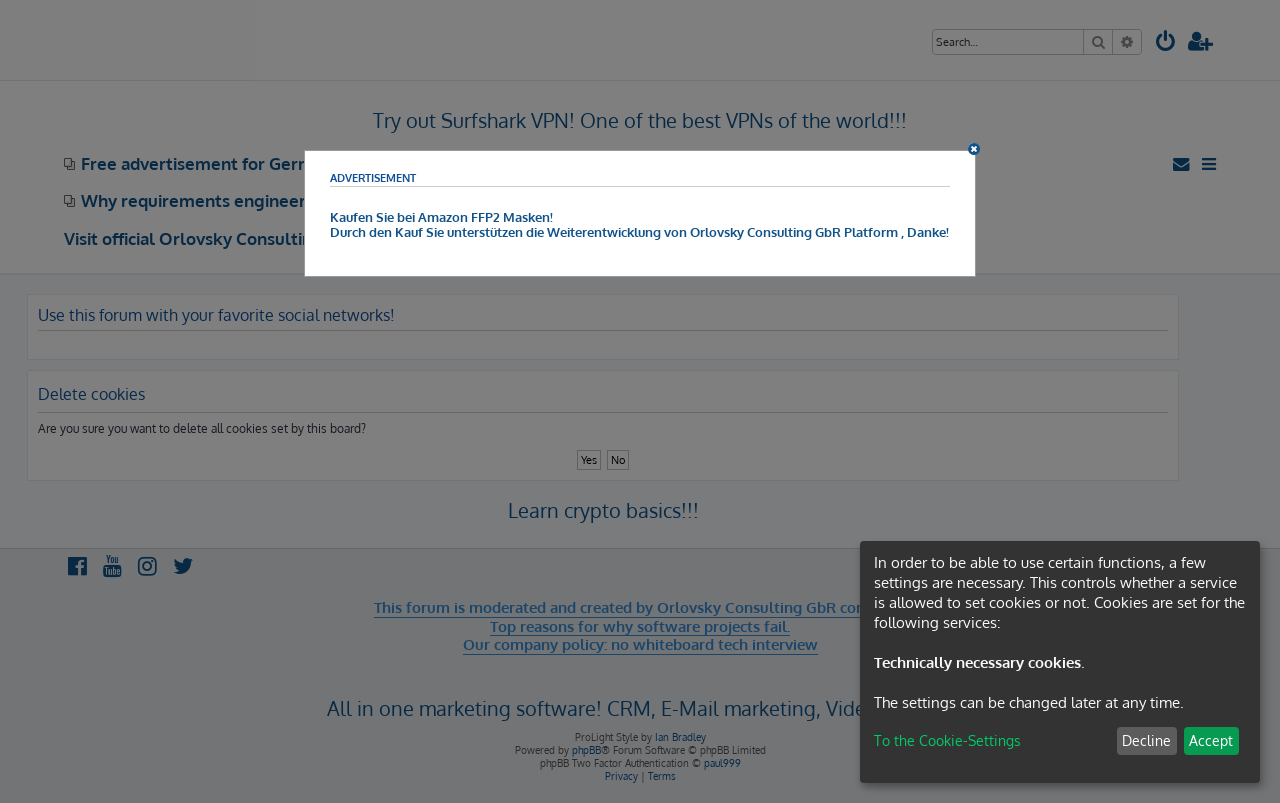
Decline (1146, 740)
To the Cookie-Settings (947, 740)
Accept (1211, 740)
